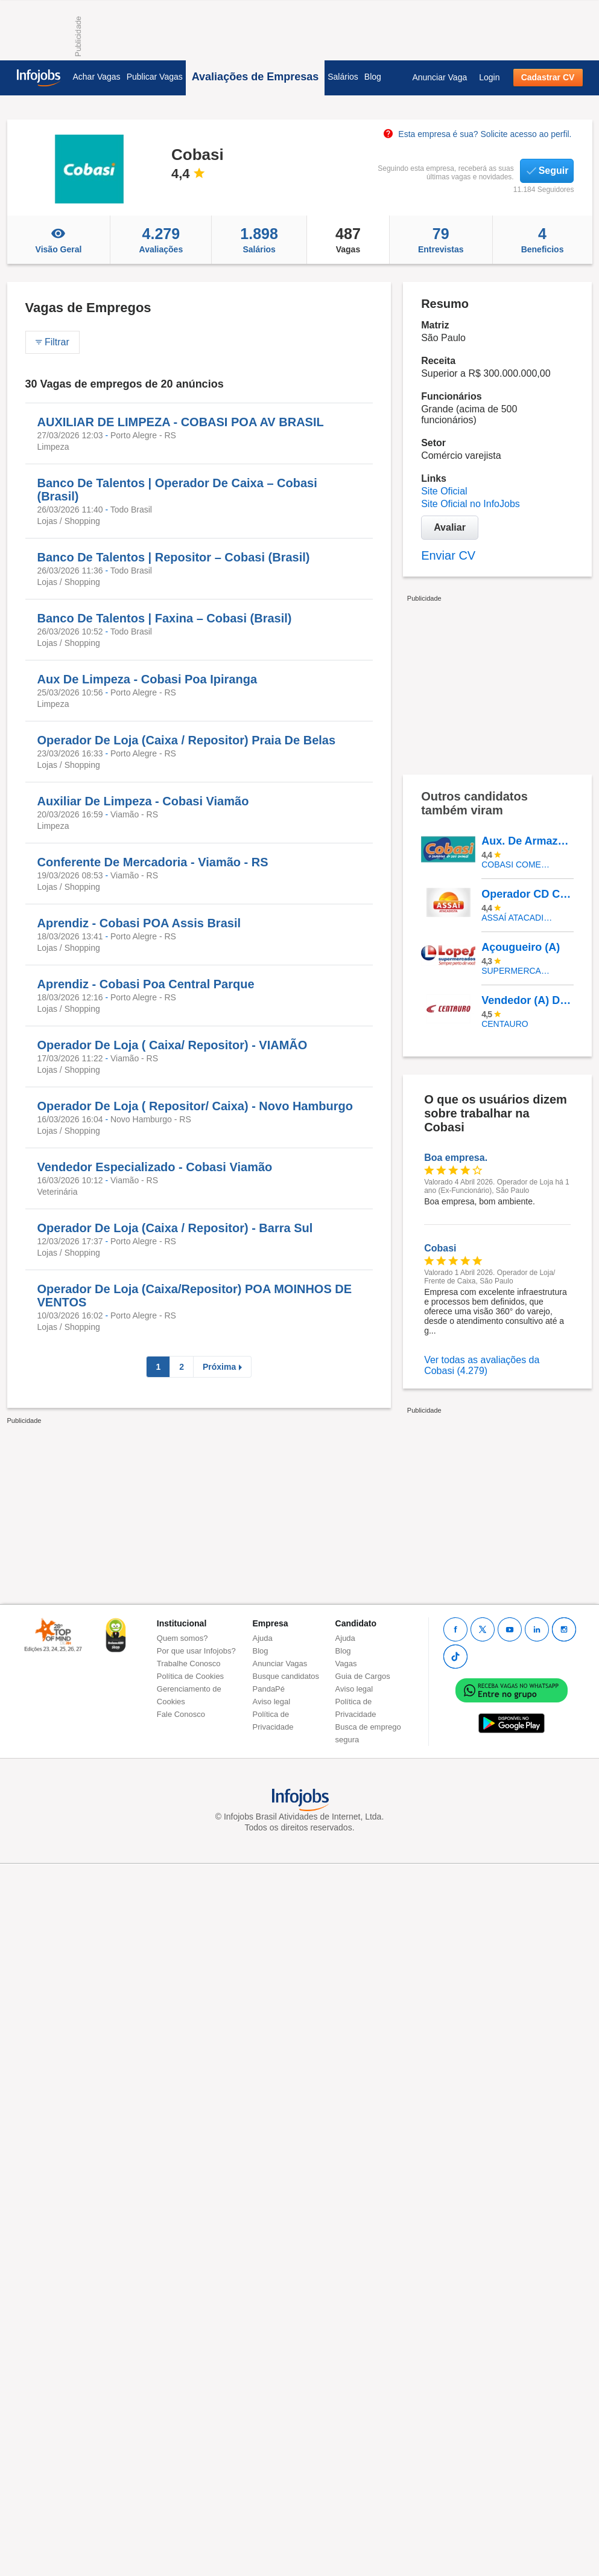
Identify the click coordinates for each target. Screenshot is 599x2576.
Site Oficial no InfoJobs (470, 504)
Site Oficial (444, 491)
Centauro (504, 1024)
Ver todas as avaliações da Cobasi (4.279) (481, 1365)
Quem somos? (182, 1638)
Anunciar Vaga (439, 77)
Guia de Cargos (362, 1676)
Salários (343, 76)
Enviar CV (448, 555)
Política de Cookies (190, 1676)
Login (489, 77)
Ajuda (263, 1638)
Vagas (348, 239)
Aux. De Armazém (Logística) (527, 841)
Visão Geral (59, 239)
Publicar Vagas (155, 76)
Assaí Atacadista (518, 917)
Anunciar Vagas (280, 1663)
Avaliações (160, 239)
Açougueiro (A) (520, 947)
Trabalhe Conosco (189, 1663)
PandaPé (269, 1688)
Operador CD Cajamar (527, 894)
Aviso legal (272, 1701)
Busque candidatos (286, 1676)
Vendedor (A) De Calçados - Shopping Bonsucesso (527, 1000)
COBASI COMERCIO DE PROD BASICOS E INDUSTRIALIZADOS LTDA (518, 864)
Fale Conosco (181, 1714)
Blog (372, 76)
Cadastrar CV (548, 77)
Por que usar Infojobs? (196, 1650)
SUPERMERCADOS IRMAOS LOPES (518, 971)
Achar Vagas (97, 76)
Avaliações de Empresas (255, 77)
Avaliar (450, 527)
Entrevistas (441, 239)
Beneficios (543, 239)
